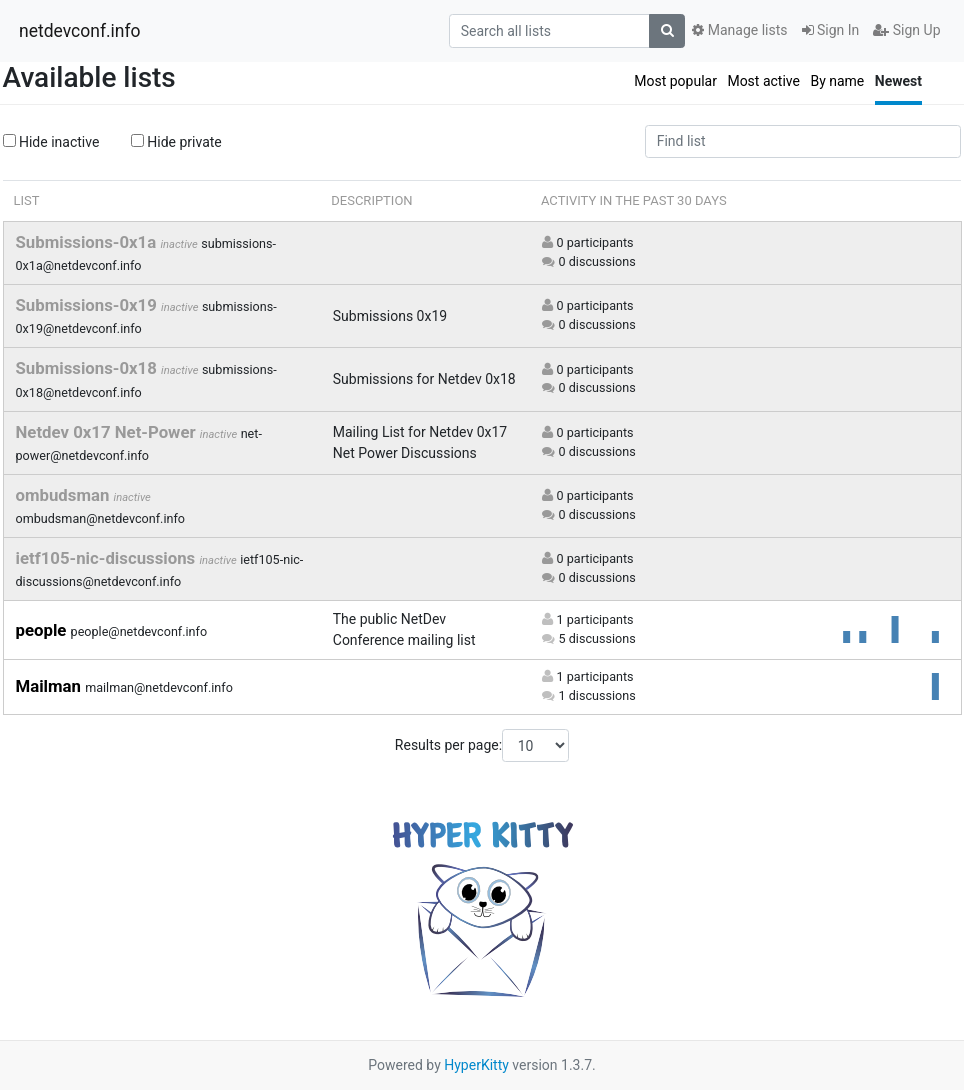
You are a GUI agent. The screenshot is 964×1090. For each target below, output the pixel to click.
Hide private (176, 142)
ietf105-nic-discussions (108, 558)
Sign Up (906, 30)
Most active (763, 81)
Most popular (675, 81)
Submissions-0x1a (88, 242)
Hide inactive (51, 142)
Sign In (831, 30)
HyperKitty (476, 1065)
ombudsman (65, 495)
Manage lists (739, 30)
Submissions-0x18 (89, 368)
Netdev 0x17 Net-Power (108, 432)
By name (837, 81)
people (43, 630)
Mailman (51, 686)
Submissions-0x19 (89, 305)
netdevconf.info (80, 31)
